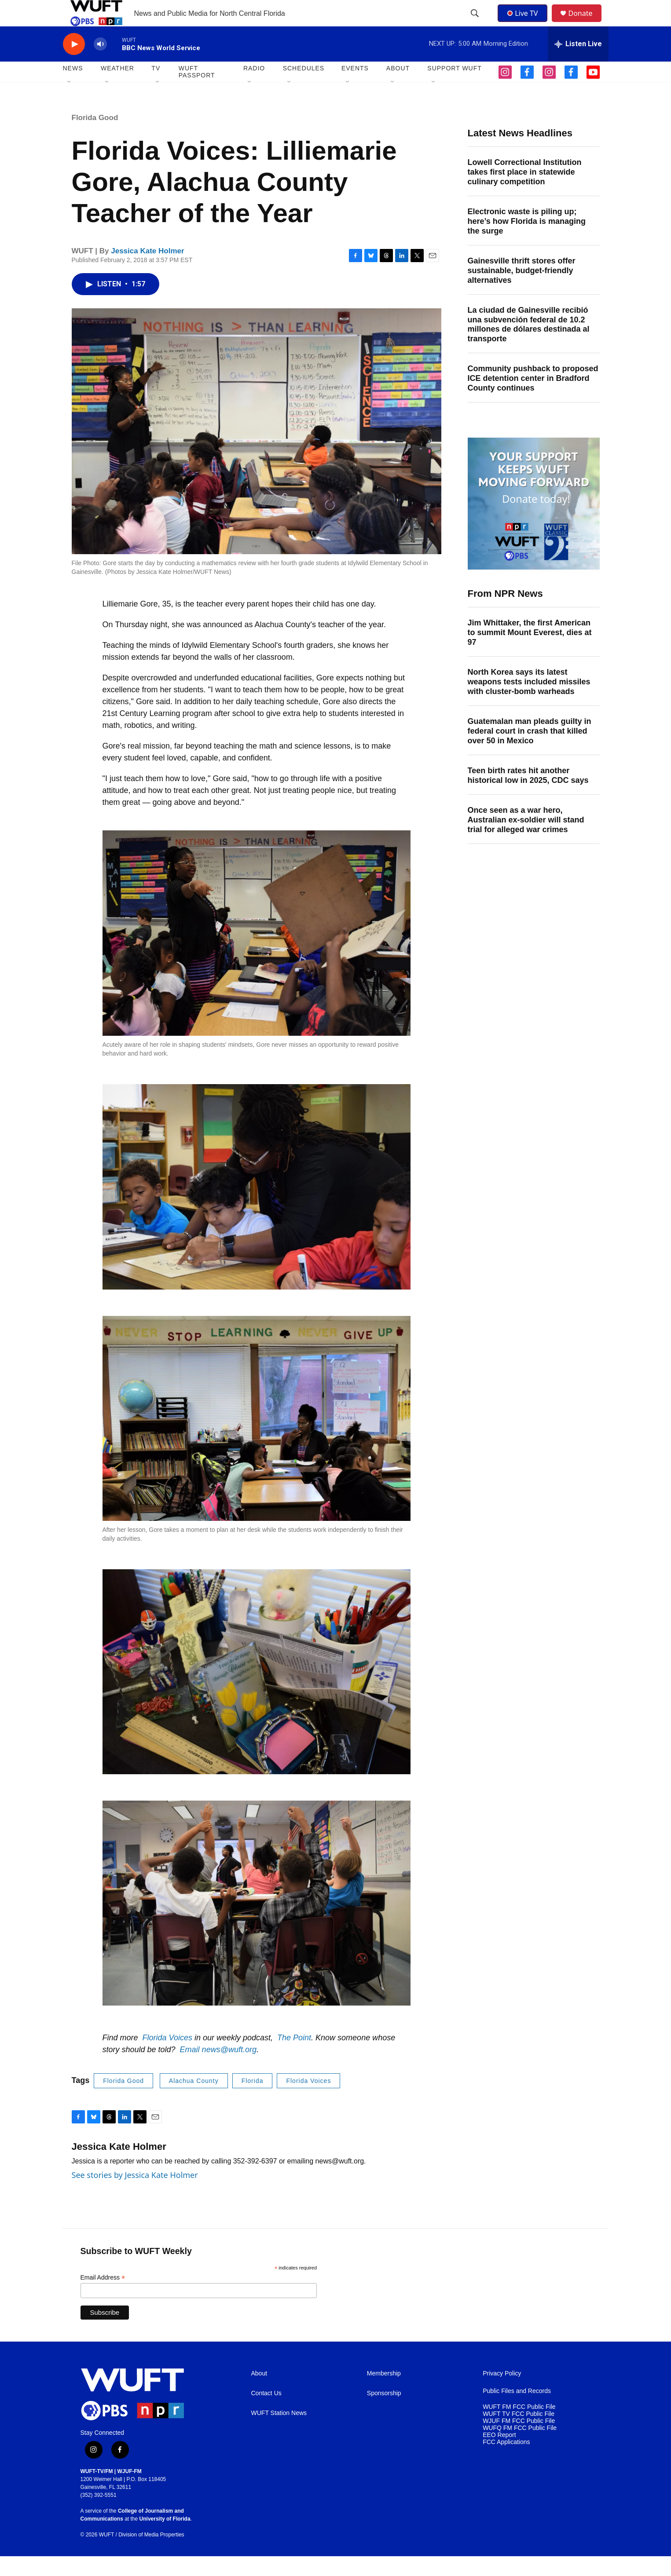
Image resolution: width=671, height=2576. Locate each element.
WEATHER (117, 87)
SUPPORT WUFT (454, 87)
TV (155, 87)
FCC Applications (506, 2462)
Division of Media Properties (151, 2554)
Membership (384, 2393)
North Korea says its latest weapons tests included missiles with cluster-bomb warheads (529, 701)
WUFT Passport (197, 91)
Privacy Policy (502, 2393)
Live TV (525, 23)
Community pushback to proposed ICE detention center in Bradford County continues (533, 398)
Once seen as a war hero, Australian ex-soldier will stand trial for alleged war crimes (526, 840)
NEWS (73, 87)
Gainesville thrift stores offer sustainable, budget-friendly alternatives (522, 290)
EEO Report (499, 2455)
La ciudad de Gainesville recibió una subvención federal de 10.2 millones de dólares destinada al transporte (529, 344)
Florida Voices (308, 2100)
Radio (254, 87)
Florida (253, 2100)
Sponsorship (384, 2413)
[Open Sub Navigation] (69, 102)
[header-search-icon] (476, 23)
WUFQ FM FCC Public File (520, 2447)
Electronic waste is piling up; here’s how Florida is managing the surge (527, 241)
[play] (74, 64)
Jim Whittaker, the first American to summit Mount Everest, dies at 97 (530, 652)
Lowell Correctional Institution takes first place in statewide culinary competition (525, 192)
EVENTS (355, 87)
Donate (586, 23)
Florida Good (95, 137)
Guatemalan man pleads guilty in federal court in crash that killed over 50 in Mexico (529, 751)
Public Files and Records (517, 2411)
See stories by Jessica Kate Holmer (135, 2194)
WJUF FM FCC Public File (519, 2440)
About (259, 2393)
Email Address (103, 2297)
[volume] (100, 64)
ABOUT (398, 87)
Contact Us (266, 2413)
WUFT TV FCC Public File (518, 2433)
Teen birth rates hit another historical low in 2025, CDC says (528, 795)
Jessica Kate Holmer (147, 271)
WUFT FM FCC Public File (519, 2426)
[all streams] (578, 63)
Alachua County (194, 2100)
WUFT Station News (279, 2433)
